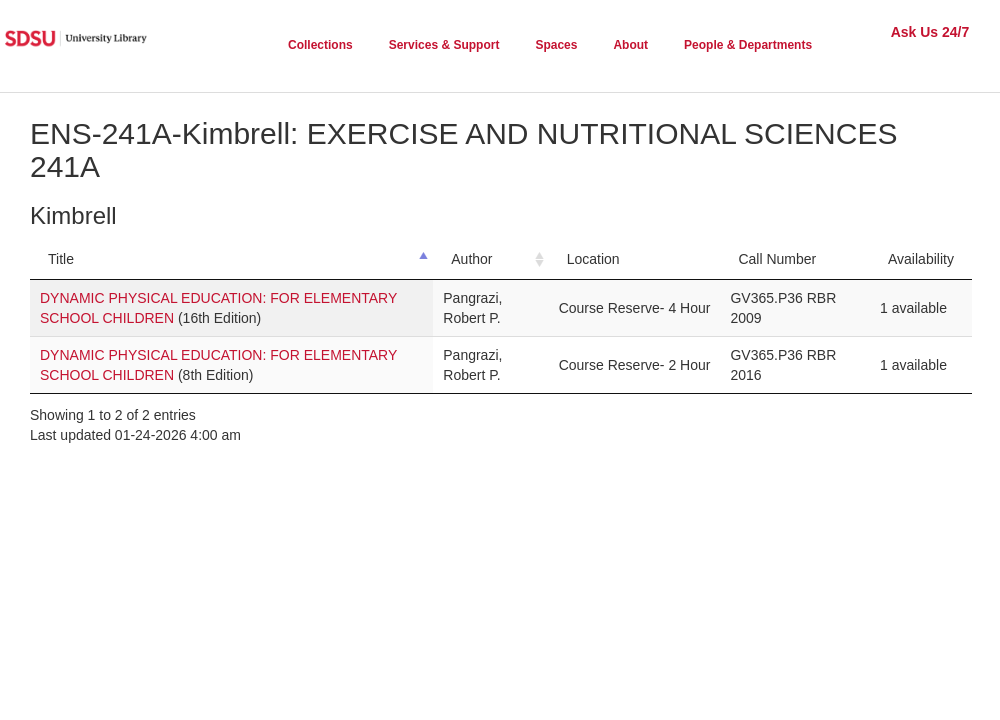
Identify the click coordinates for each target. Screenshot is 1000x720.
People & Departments (748, 45)
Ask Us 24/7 (930, 32)
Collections (320, 45)
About (630, 45)
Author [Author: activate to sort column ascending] (471, 259)
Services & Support (444, 45)
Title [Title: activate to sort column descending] (61, 259)
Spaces (556, 45)
